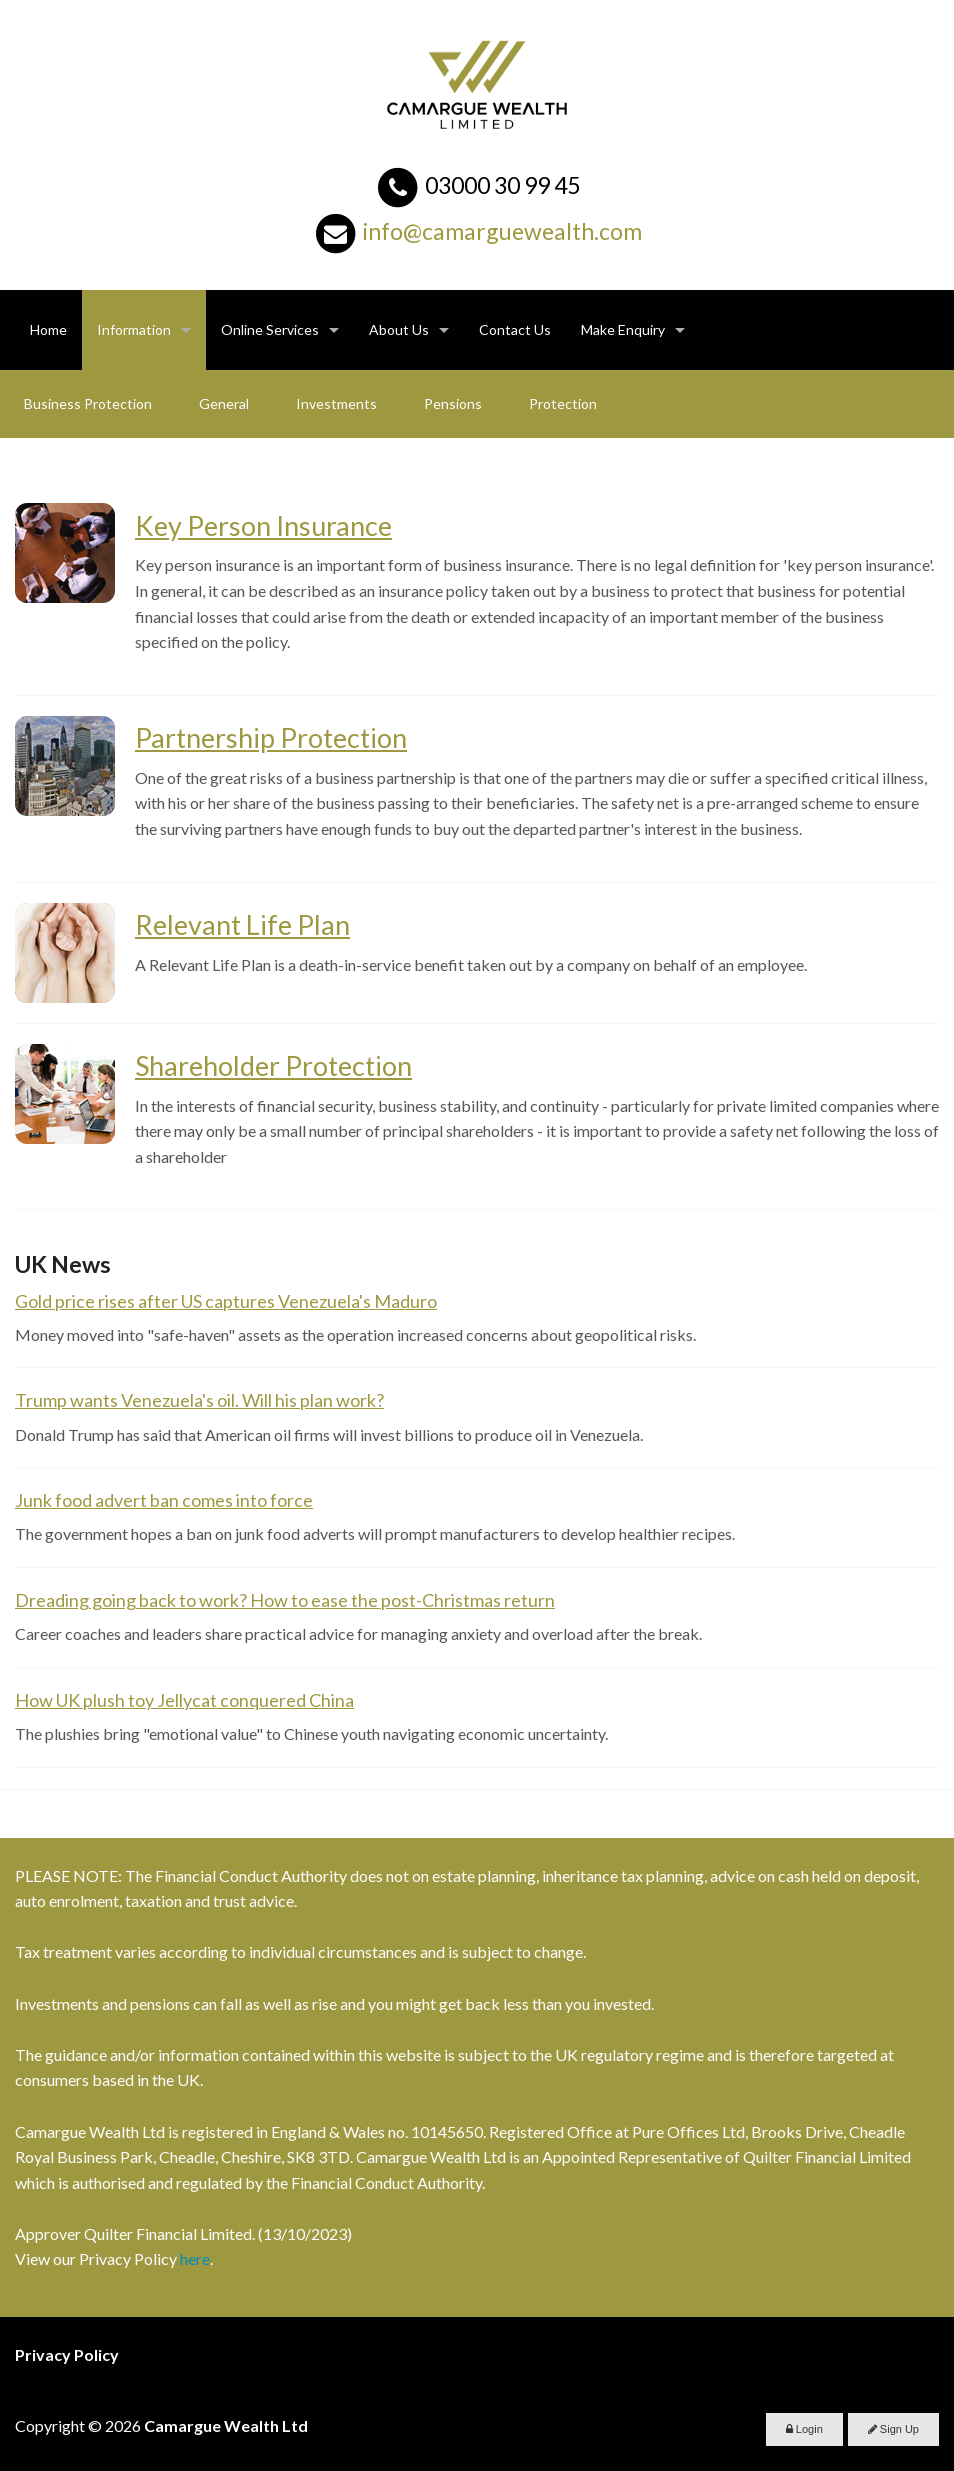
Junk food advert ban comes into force (164, 1500)
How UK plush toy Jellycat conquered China (184, 1700)
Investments (336, 403)
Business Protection (88, 403)
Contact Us (515, 329)
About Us (399, 329)
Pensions (453, 403)
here (195, 2258)
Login (804, 2429)
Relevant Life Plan (242, 924)
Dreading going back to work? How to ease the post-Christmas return (285, 1600)
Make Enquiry (623, 329)
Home (48, 329)
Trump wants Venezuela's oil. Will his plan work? (199, 1400)
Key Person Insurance (263, 525)
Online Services (270, 329)
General (224, 403)
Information (134, 329)
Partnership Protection (271, 737)
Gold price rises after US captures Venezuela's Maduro (226, 1301)
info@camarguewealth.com (502, 231)
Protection (563, 403)
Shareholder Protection (273, 1065)
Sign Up (893, 2429)
